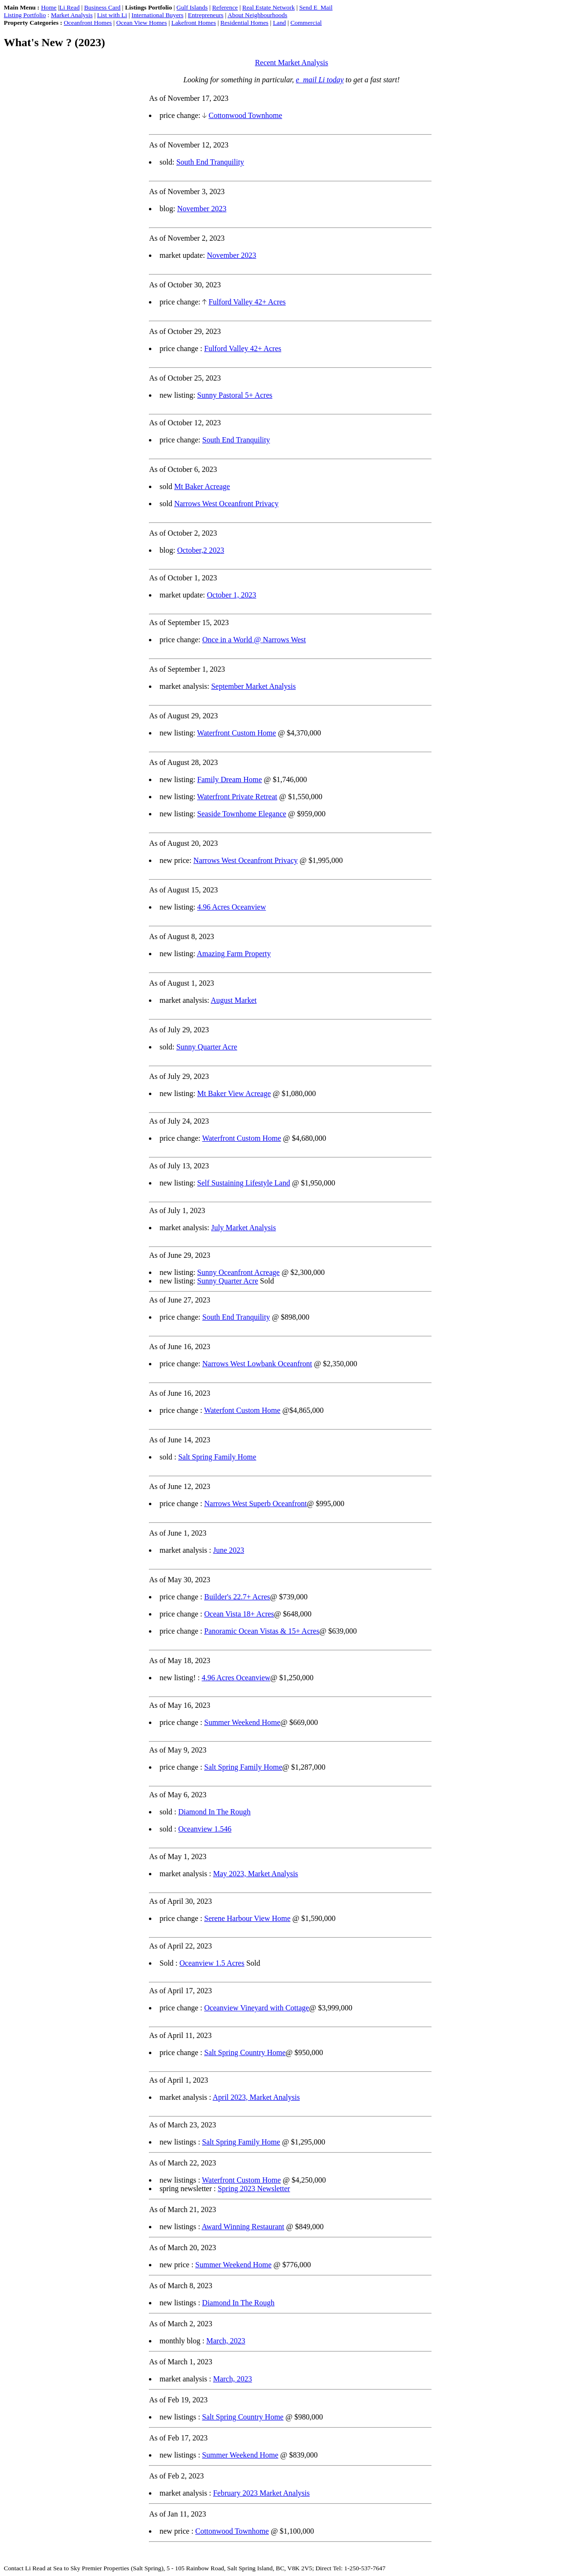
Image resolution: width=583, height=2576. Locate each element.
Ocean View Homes (141, 22)
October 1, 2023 (232, 595)
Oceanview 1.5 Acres (211, 1963)
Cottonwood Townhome (245, 115)
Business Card (102, 7)
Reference (225, 7)
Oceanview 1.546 (204, 1829)
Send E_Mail (316, 7)
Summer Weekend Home (242, 1722)
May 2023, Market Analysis (255, 1874)
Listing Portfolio (25, 15)
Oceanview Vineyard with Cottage (256, 2008)
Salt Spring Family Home (217, 1457)
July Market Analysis (243, 1228)
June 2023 (228, 1550)
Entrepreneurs (206, 15)
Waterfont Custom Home (242, 1410)
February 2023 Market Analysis (261, 2493)
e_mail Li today (320, 80)
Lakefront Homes (193, 22)
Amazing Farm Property (234, 954)
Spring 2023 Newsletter (253, 2188)
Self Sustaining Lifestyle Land (243, 1183)
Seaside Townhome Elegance (241, 814)
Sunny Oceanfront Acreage (238, 1272)
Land (279, 22)
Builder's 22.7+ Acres (237, 1597)
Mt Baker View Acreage (234, 1093)
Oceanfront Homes (88, 22)
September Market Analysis (253, 686)
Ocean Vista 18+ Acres (239, 1614)
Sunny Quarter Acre (206, 1047)
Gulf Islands (192, 7)
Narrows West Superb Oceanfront (255, 1503)
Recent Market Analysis (291, 63)
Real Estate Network (268, 7)
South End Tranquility (210, 162)
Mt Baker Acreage (202, 486)
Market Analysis (72, 15)
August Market (234, 1000)
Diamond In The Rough (214, 1812)
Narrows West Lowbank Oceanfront (257, 1364)
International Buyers (157, 15)
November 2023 (202, 209)
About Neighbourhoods (257, 15)
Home (49, 7)
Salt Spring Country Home (245, 2052)
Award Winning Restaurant (243, 2227)
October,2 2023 (200, 550)
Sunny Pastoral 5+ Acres (234, 395)
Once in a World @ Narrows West (254, 640)
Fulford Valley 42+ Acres (247, 302)
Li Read (69, 7)
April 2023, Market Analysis (256, 2097)
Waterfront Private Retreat (237, 797)
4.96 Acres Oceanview (231, 907)
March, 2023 (225, 2341)
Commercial (306, 22)
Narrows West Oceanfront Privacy (226, 504)
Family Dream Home (229, 779)
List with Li (112, 15)
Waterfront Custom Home (236, 733)
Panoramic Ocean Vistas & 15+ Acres (261, 1631)
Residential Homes (244, 22)
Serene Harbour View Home (247, 1918)
